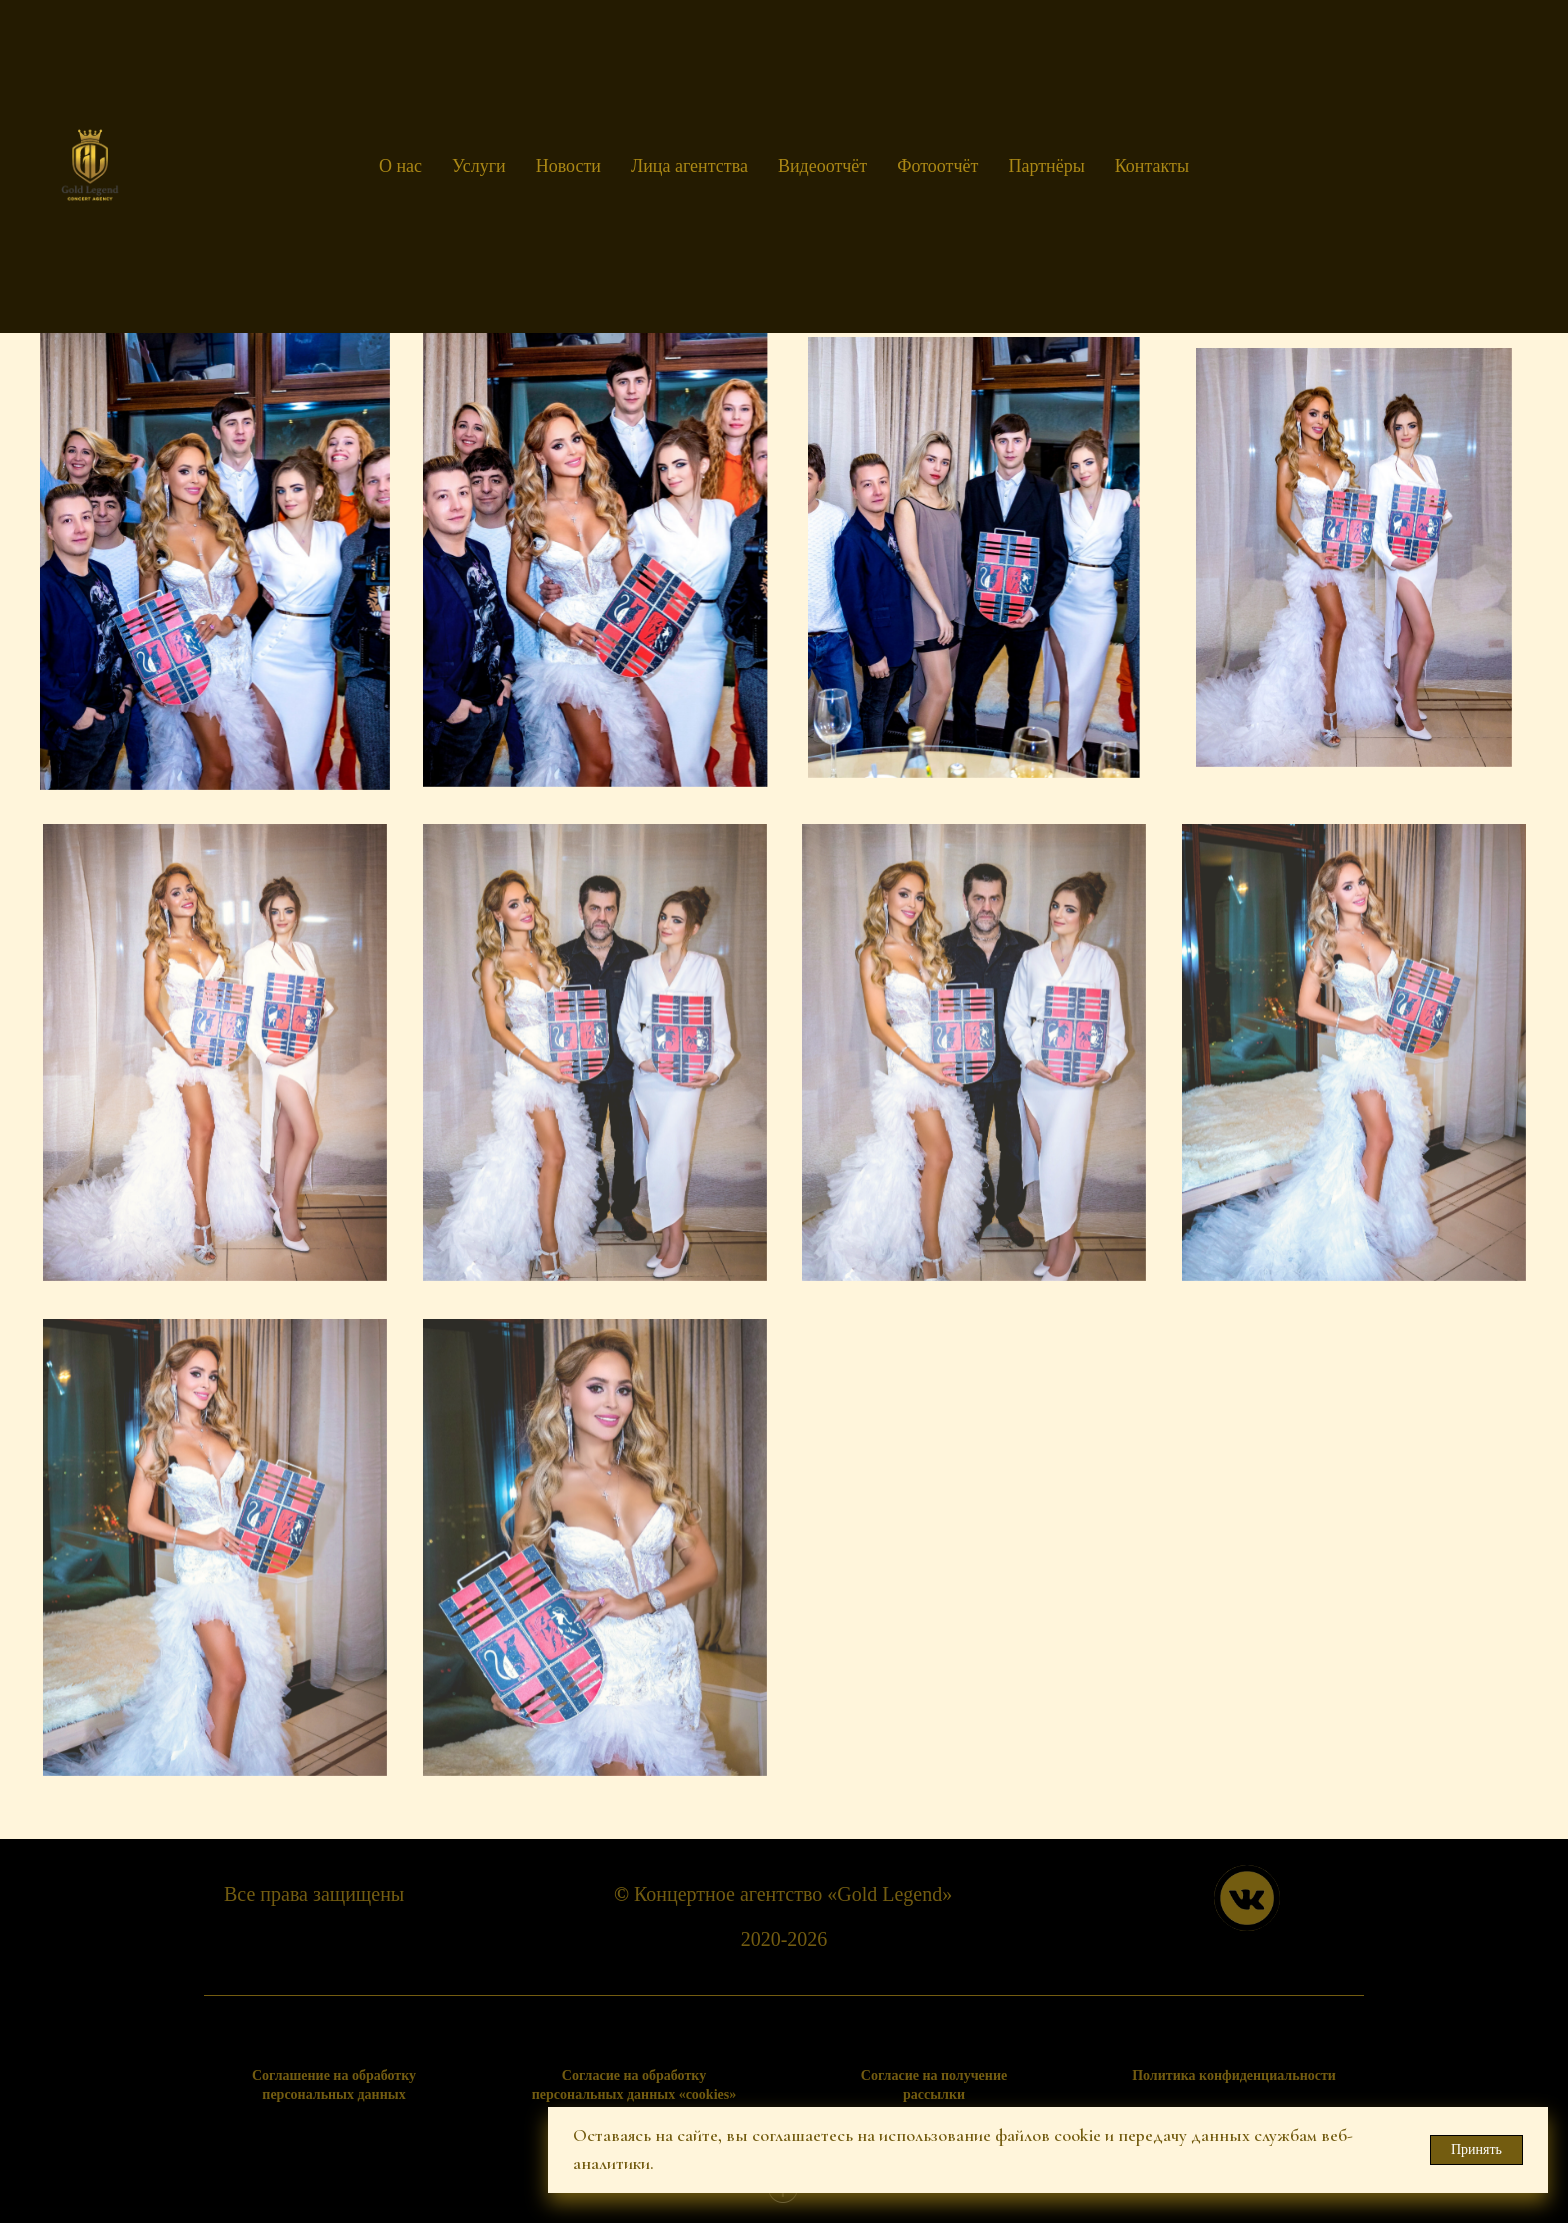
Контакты (1152, 166)
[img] (1247, 1898)
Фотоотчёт (937, 166)
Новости (568, 166)
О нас (400, 166)
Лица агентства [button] (689, 166)
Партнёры (1046, 166)
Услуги (479, 166)
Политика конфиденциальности (1234, 2075)
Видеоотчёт (822, 166)
